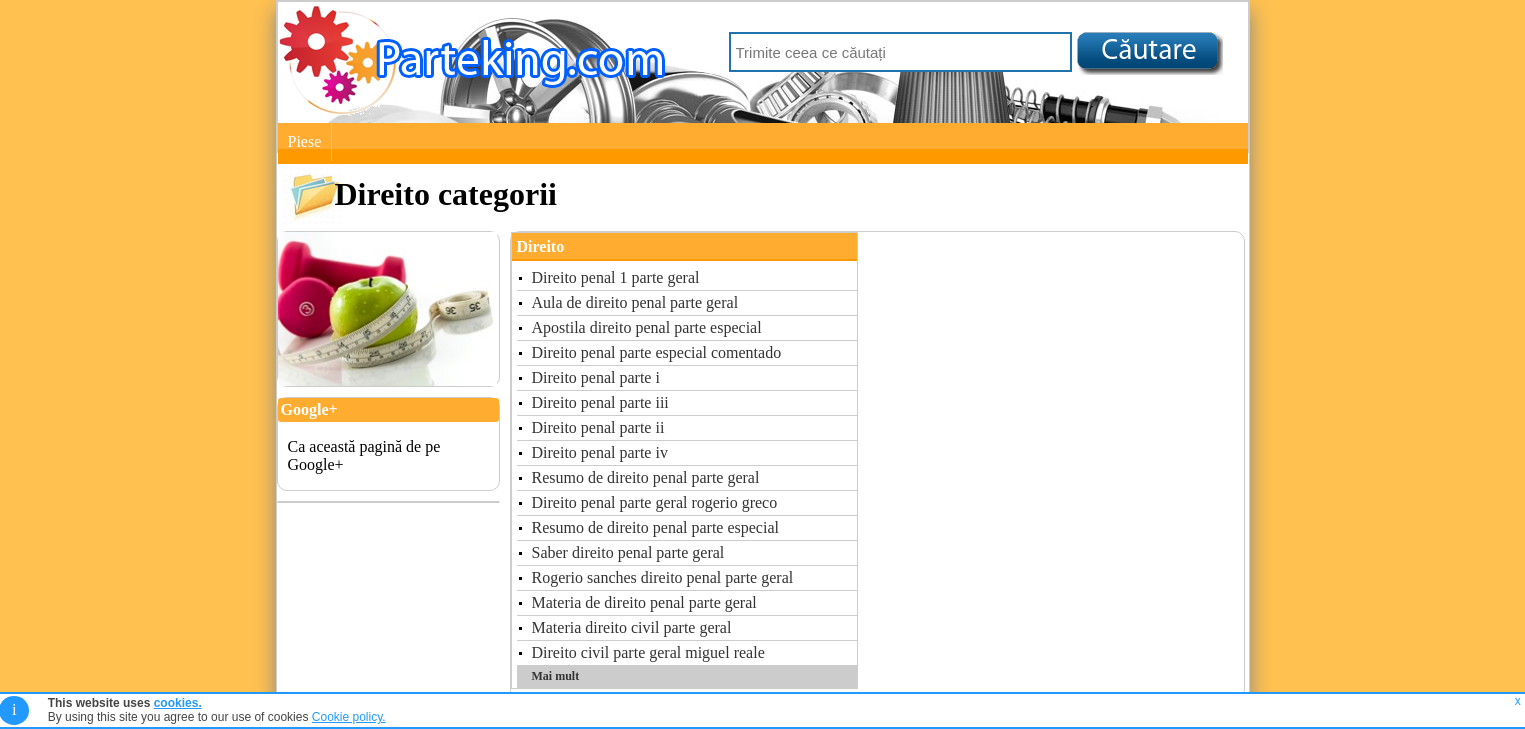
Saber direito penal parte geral (628, 552)
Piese (305, 141)
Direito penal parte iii (600, 402)
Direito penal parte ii (598, 427)
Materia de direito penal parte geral (644, 602)
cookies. (178, 703)
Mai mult (556, 676)
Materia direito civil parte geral (632, 627)
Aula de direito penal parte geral (635, 302)
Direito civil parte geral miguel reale (648, 652)
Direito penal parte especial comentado (657, 352)
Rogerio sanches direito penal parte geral (663, 577)
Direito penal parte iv (600, 452)
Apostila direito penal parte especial (647, 327)
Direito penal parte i (596, 377)
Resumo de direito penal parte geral (646, 477)
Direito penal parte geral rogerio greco (655, 502)
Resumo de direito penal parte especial (655, 527)
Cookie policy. (349, 717)
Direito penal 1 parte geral (616, 277)
